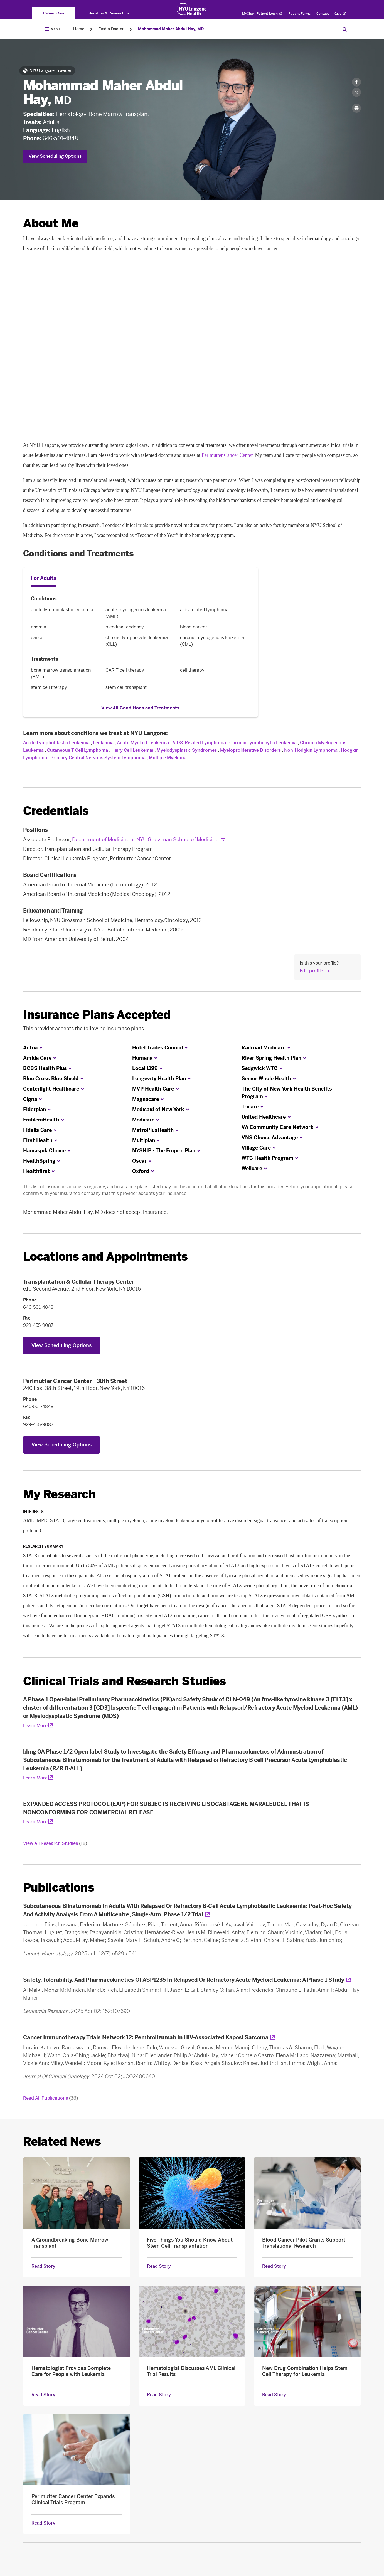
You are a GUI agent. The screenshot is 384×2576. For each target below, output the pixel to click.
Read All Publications (50, 2098)
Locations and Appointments (105, 1256)
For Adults (43, 578)
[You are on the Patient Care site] (54, 13)
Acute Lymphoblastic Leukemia (56, 742)
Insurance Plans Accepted (97, 1015)
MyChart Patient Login (262, 14)
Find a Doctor (111, 29)
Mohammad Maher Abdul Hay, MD (171, 29)
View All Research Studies (55, 1843)
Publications (58, 1887)
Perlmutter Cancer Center (227, 455)
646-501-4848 (60, 138)
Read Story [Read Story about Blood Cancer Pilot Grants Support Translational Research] (274, 2266)
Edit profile (311, 970)
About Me (50, 223)
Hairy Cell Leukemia (132, 750)
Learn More (35, 1725)
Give (340, 14)
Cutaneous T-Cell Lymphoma (77, 750)
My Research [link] (59, 1494)
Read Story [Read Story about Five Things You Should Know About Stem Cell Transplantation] (159, 2266)
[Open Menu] (52, 29)
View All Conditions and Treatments (140, 708)
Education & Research (108, 13)
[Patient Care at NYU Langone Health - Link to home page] (191, 9)
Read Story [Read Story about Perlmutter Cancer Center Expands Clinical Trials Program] (43, 2523)
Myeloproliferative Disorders (250, 750)
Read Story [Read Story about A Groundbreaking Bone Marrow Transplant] (43, 2266)
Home (78, 29)
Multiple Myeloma (167, 757)
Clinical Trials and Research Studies (124, 1681)
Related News (62, 2141)
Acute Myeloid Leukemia (143, 742)
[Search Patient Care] (345, 29)
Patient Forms (299, 14)
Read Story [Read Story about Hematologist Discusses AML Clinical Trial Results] (159, 2395)
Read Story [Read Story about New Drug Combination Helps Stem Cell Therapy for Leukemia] (274, 2395)
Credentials (56, 811)
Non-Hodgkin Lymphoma (311, 750)
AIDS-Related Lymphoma (199, 742)
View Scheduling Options (55, 156)
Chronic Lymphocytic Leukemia (263, 742)
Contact (322, 14)
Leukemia (103, 742)
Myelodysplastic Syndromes (187, 750)
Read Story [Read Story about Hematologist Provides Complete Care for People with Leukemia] (43, 2395)
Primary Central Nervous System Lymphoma (98, 757)
